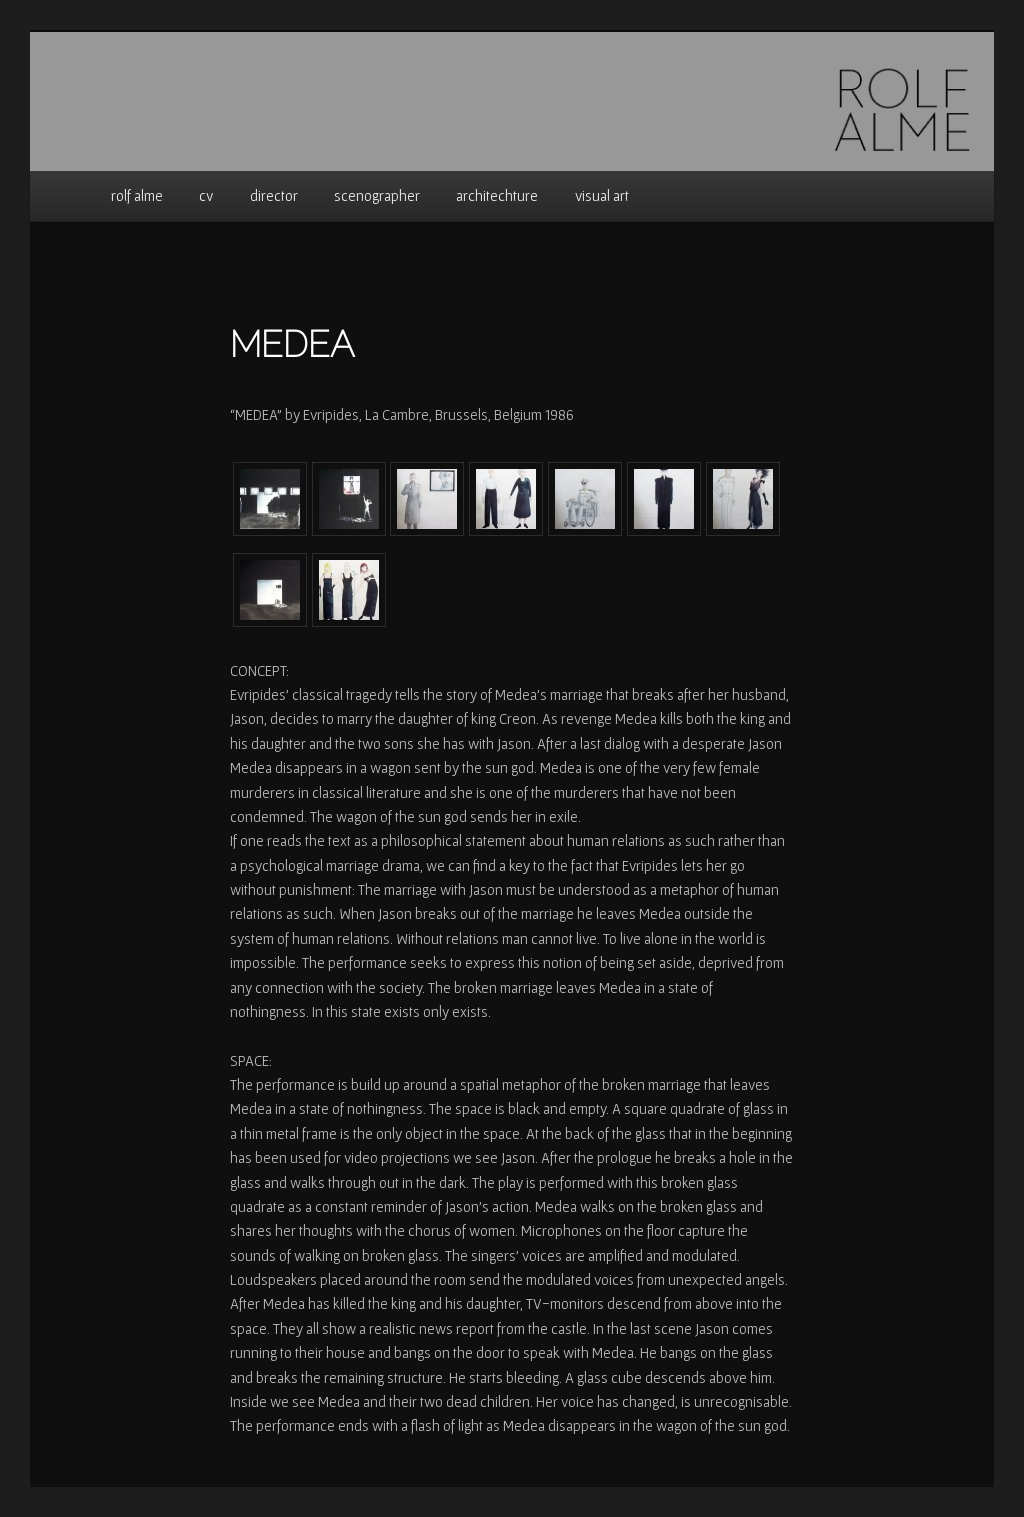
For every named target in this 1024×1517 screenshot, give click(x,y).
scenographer (377, 195)
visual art (602, 195)
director (274, 195)
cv (206, 195)
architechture (497, 195)
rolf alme (137, 195)
